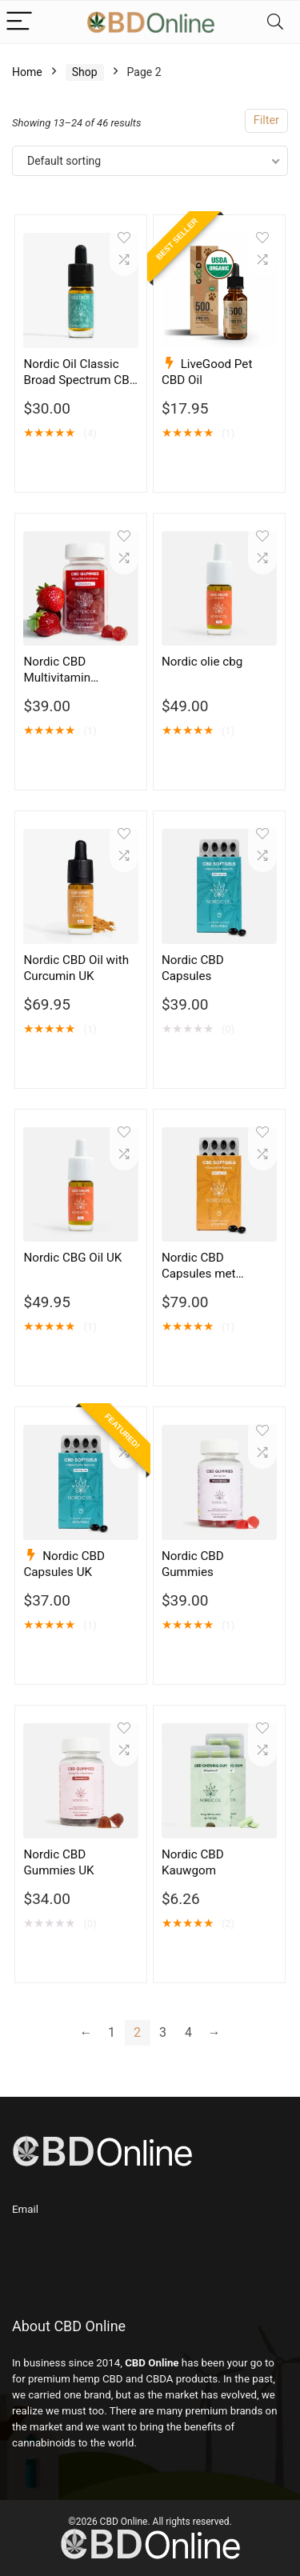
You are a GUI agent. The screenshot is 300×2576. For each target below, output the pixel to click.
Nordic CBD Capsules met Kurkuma (199, 1273)
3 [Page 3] (162, 2032)
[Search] (275, 22)
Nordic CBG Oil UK (72, 1257)
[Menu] (19, 22)
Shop (85, 72)
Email (25, 2209)
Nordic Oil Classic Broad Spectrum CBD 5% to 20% (80, 380)
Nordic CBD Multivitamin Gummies (56, 677)
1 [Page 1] (111, 2032)
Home (27, 72)
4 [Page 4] (188, 2032)
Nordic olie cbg (202, 661)
